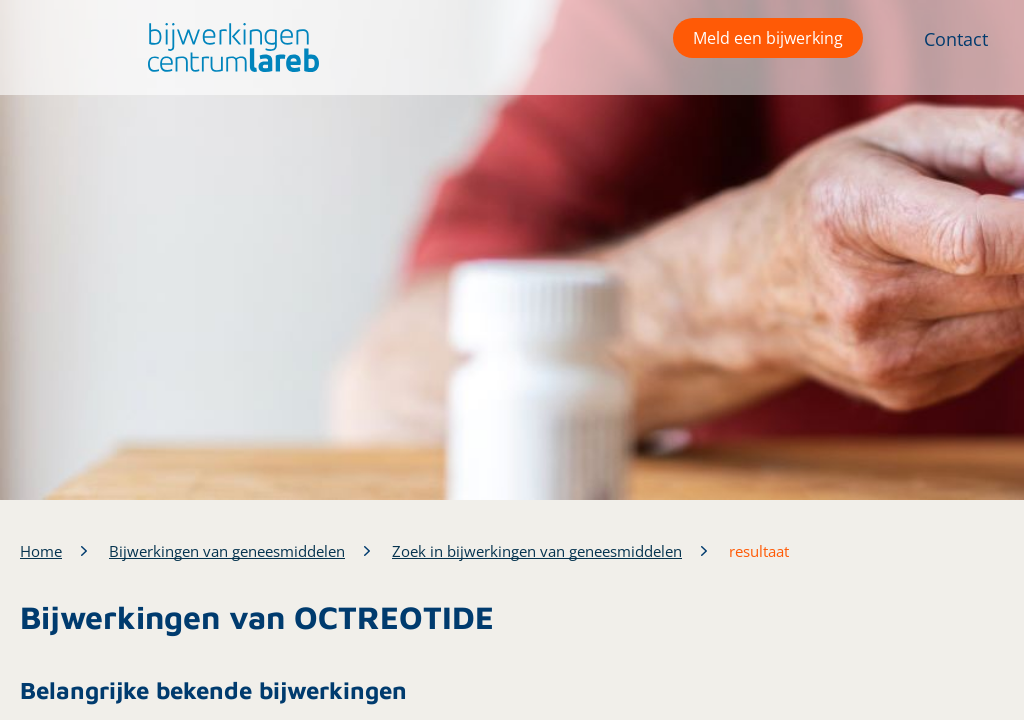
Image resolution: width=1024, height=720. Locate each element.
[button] (228, 47)
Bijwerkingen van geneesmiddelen (227, 551)
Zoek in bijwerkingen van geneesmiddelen (537, 551)
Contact (956, 39)
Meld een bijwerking (768, 38)
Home (41, 551)
